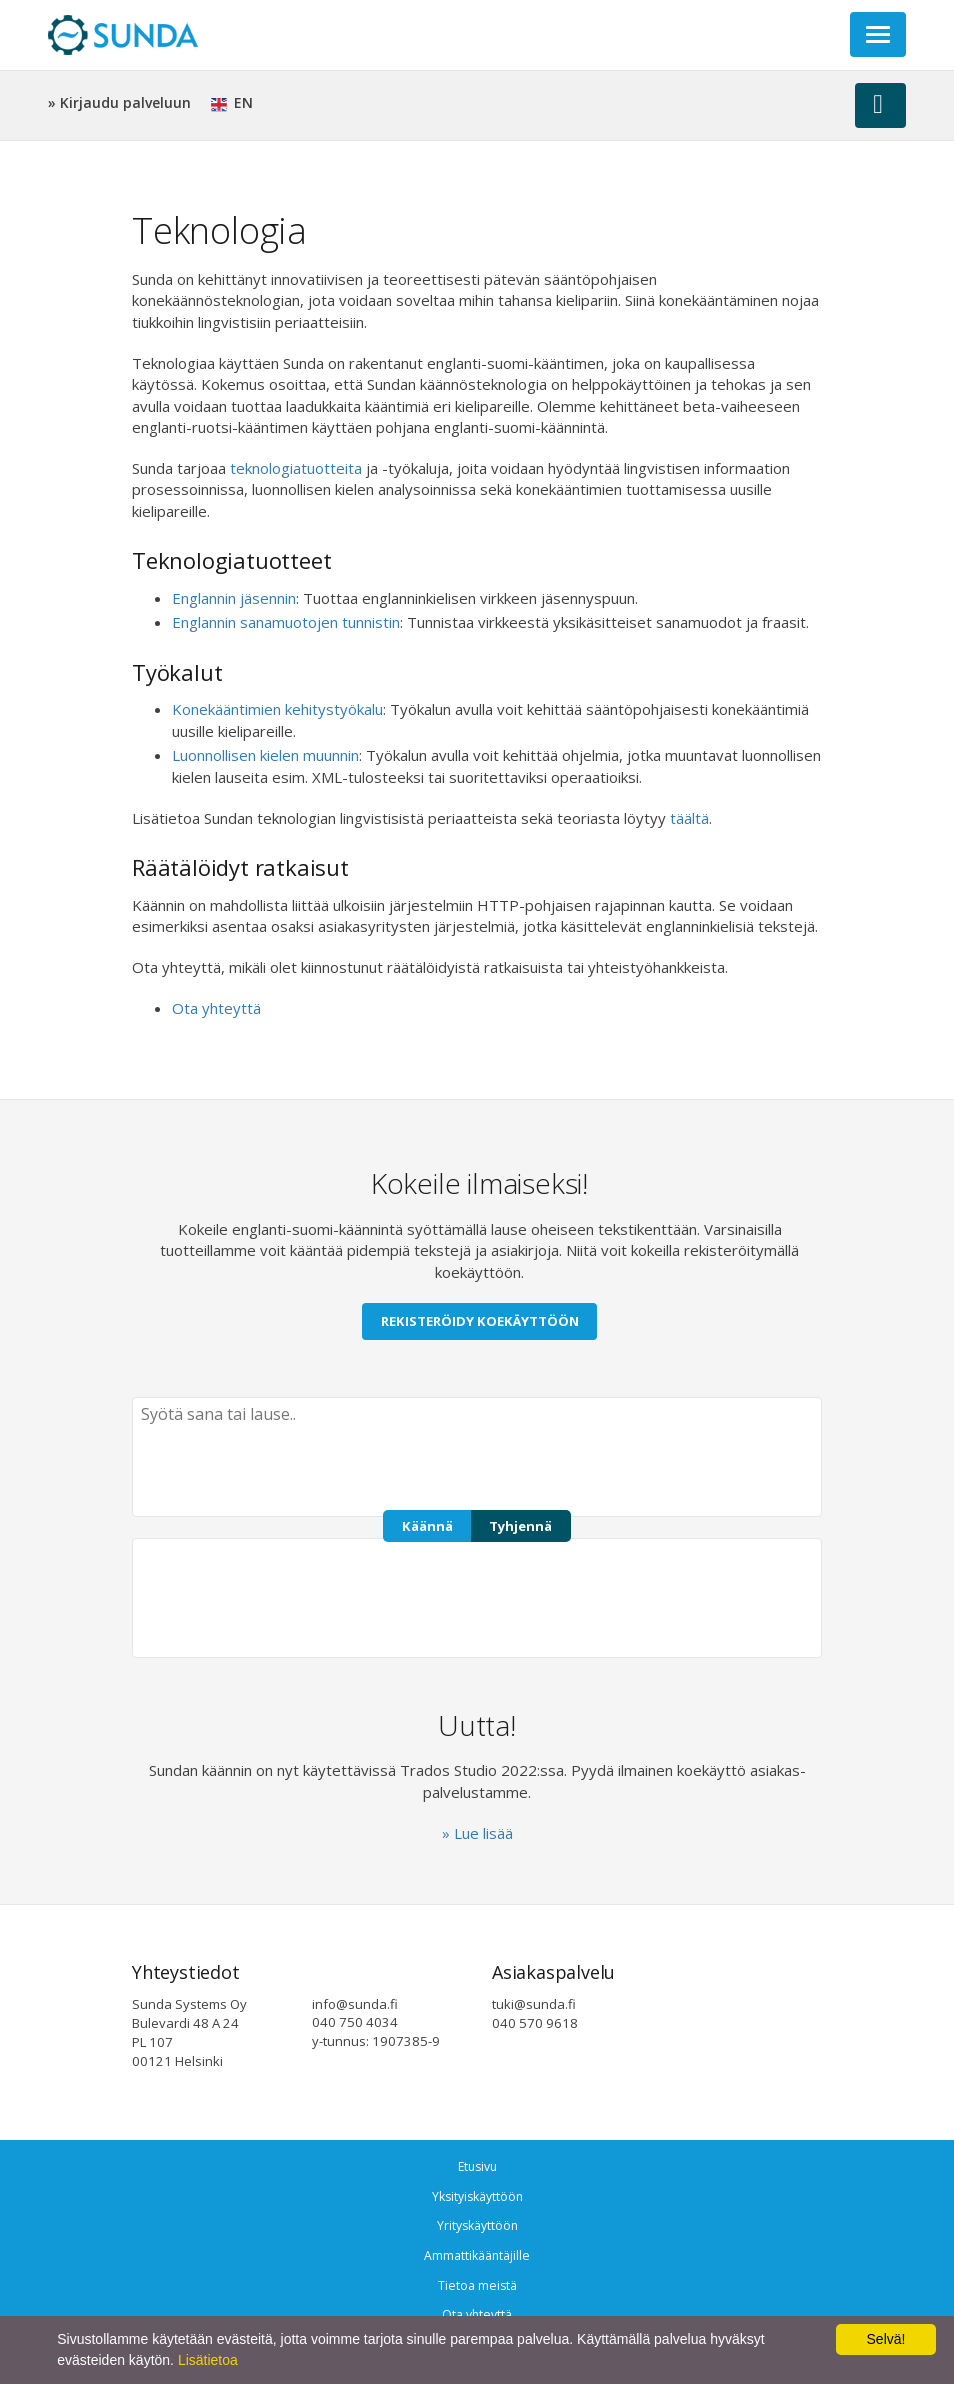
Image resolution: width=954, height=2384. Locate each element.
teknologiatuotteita (296, 468)
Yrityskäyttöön (477, 2225)
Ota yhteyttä (216, 1008)
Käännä (427, 1526)
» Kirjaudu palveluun (119, 102)
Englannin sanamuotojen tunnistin (286, 622)
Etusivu (477, 2166)
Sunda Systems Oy (123, 35)
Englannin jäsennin (234, 598)
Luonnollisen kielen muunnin (265, 755)
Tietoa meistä (477, 2285)
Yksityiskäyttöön (477, 2196)
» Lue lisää (477, 1833)
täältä (689, 818)
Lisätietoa (208, 2360)
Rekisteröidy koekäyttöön (480, 1321)
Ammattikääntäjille (477, 2255)
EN (232, 103)
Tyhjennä (520, 1526)
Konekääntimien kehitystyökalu (277, 709)
